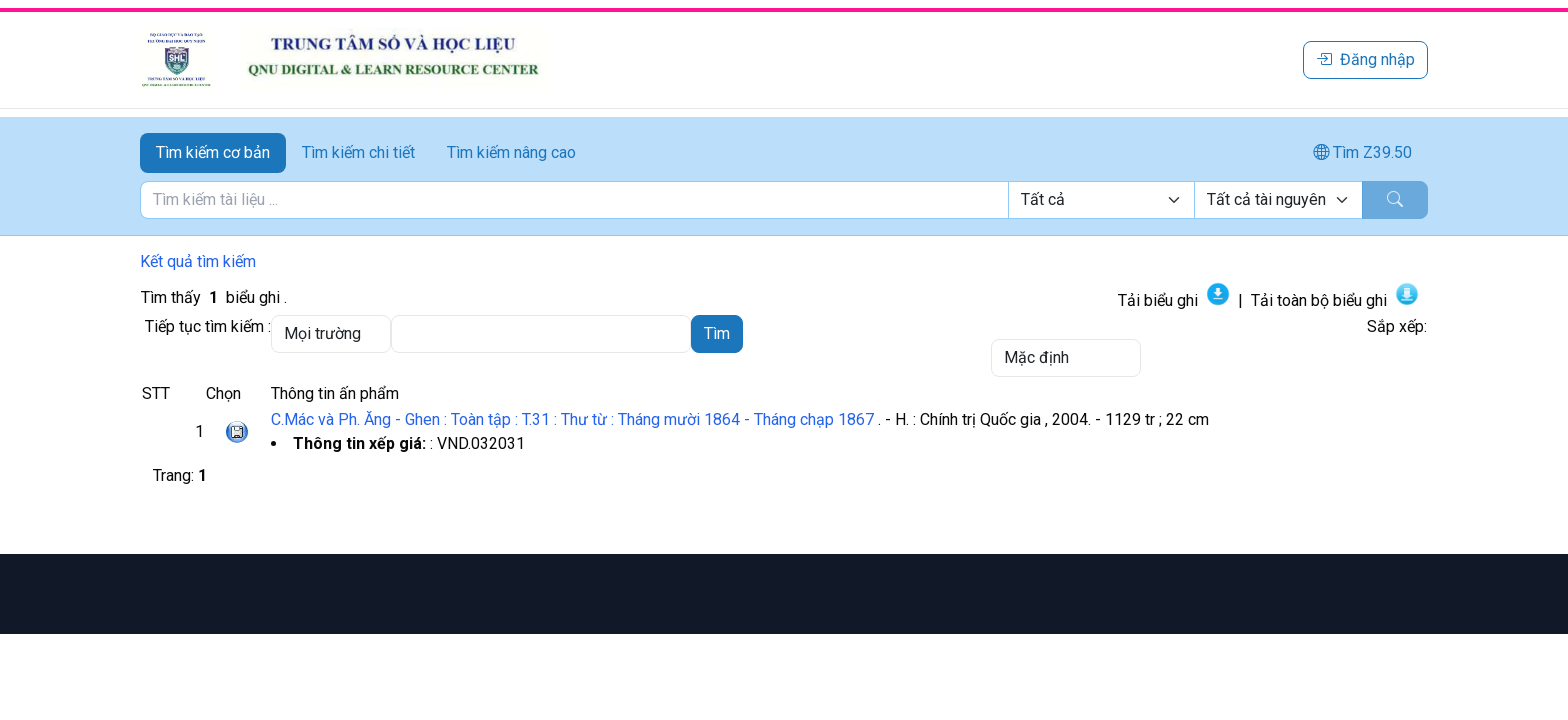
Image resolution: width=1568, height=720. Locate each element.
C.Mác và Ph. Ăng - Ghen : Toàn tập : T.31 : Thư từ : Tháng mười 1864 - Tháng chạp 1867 (572, 419)
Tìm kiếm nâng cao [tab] (511, 152)
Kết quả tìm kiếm (198, 261)
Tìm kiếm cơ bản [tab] (213, 152)
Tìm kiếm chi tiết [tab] (358, 152)
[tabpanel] (784, 200)
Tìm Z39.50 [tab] (1362, 152)
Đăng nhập (1365, 59)
